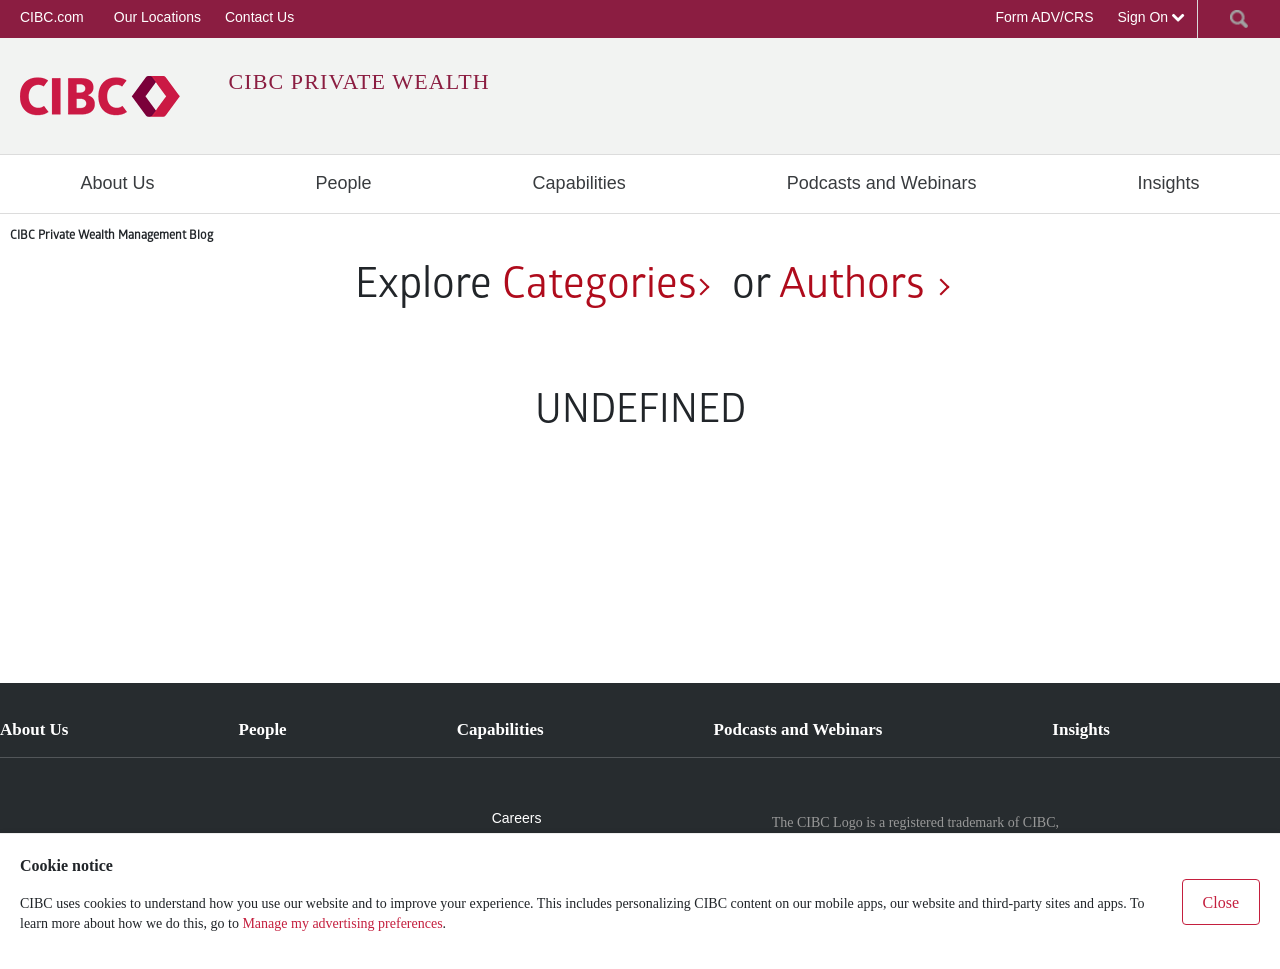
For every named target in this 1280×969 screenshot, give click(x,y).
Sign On (1151, 17)
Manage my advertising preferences (342, 923)
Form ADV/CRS (1044, 17)
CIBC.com (52, 17)
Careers (517, 818)
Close (1221, 902)
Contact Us (259, 17)
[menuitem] (117, 183)
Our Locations (157, 17)
